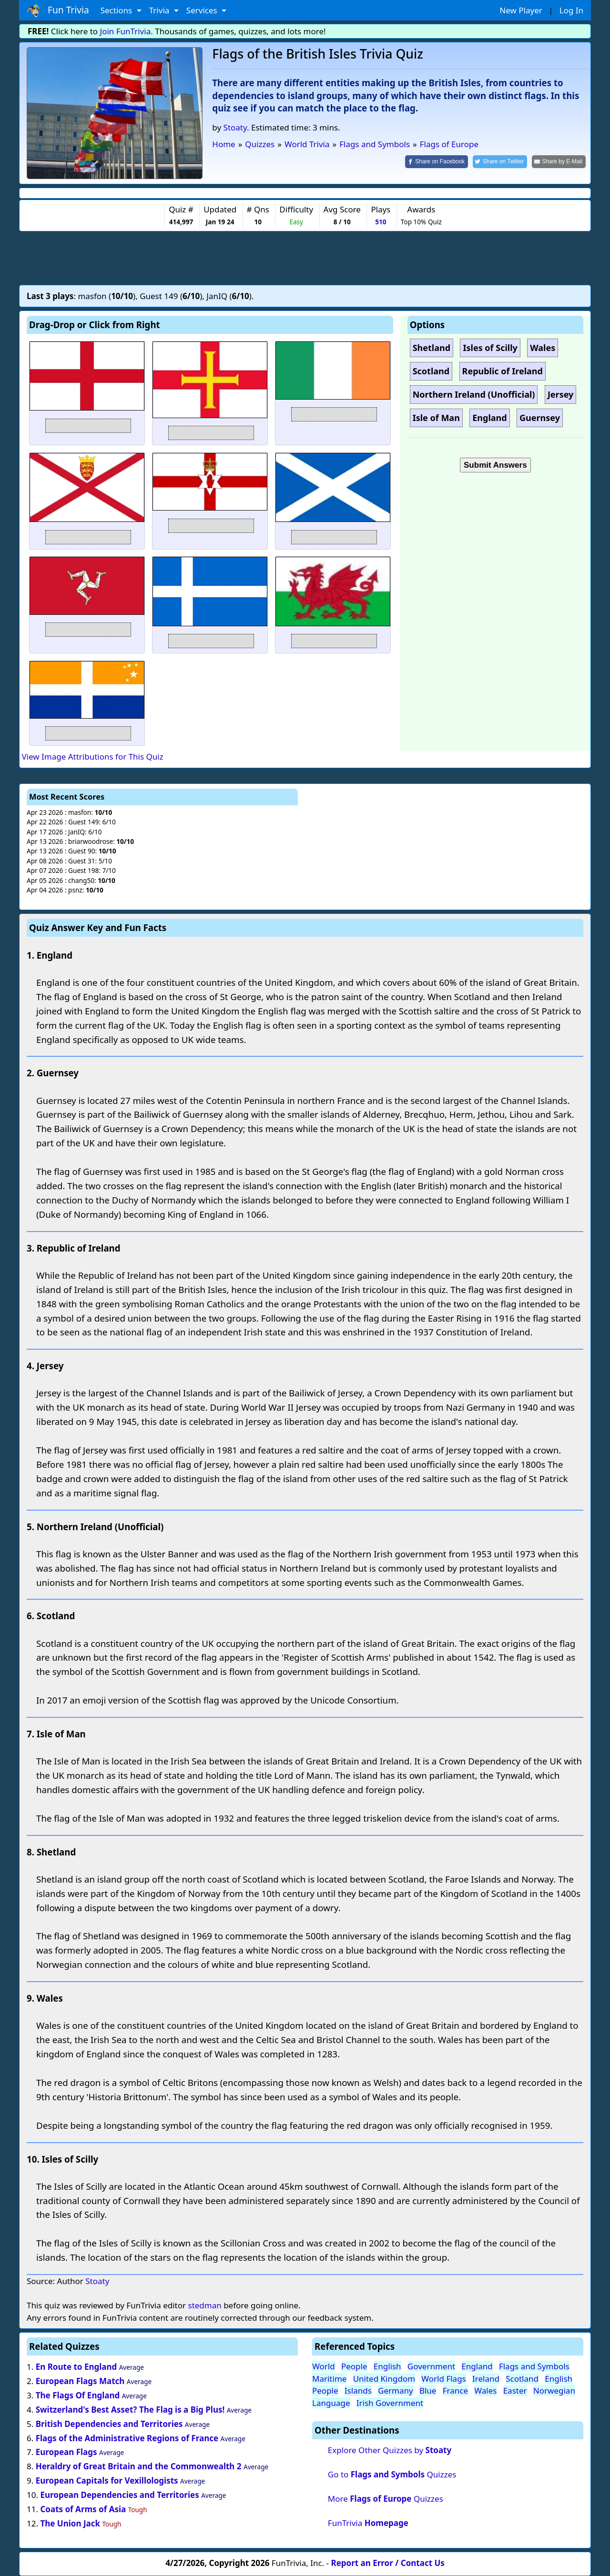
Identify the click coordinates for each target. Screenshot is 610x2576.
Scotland (522, 2378)
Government (431, 2366)
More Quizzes (385, 2498)
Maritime (329, 2378)
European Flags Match (80, 2381)
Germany (395, 2390)
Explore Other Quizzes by (389, 2450)
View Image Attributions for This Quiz (92, 756)
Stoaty (235, 127)
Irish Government (389, 2402)
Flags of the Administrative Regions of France (127, 2438)
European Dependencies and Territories (119, 2494)
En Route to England (76, 2366)
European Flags (66, 2451)
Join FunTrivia (125, 31)
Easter (515, 2390)
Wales (485, 2390)
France (455, 2390)
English (387, 2366)
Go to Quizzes (392, 2474)
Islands (358, 2390)
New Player (520, 10)
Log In (571, 10)
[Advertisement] (305, 257)
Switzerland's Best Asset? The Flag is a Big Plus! (130, 2409)
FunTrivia (368, 2522)
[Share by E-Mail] (559, 161)
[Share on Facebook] (436, 161)
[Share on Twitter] (500, 161)
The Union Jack (70, 2523)
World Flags (443, 2378)
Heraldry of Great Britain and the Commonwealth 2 (139, 2466)
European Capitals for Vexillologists (107, 2480)
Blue (428, 2390)
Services (202, 10)
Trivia (160, 10)
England (476, 2366)
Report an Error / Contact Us (388, 2562)
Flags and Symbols (534, 2366)
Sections (117, 10)
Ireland (485, 2378)
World (323, 2366)
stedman (204, 2305)
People (354, 2366)
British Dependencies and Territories (109, 2423)
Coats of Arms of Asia (83, 2509)
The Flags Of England (78, 2395)
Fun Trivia (58, 10)
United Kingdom (384, 2378)
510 (380, 221)
